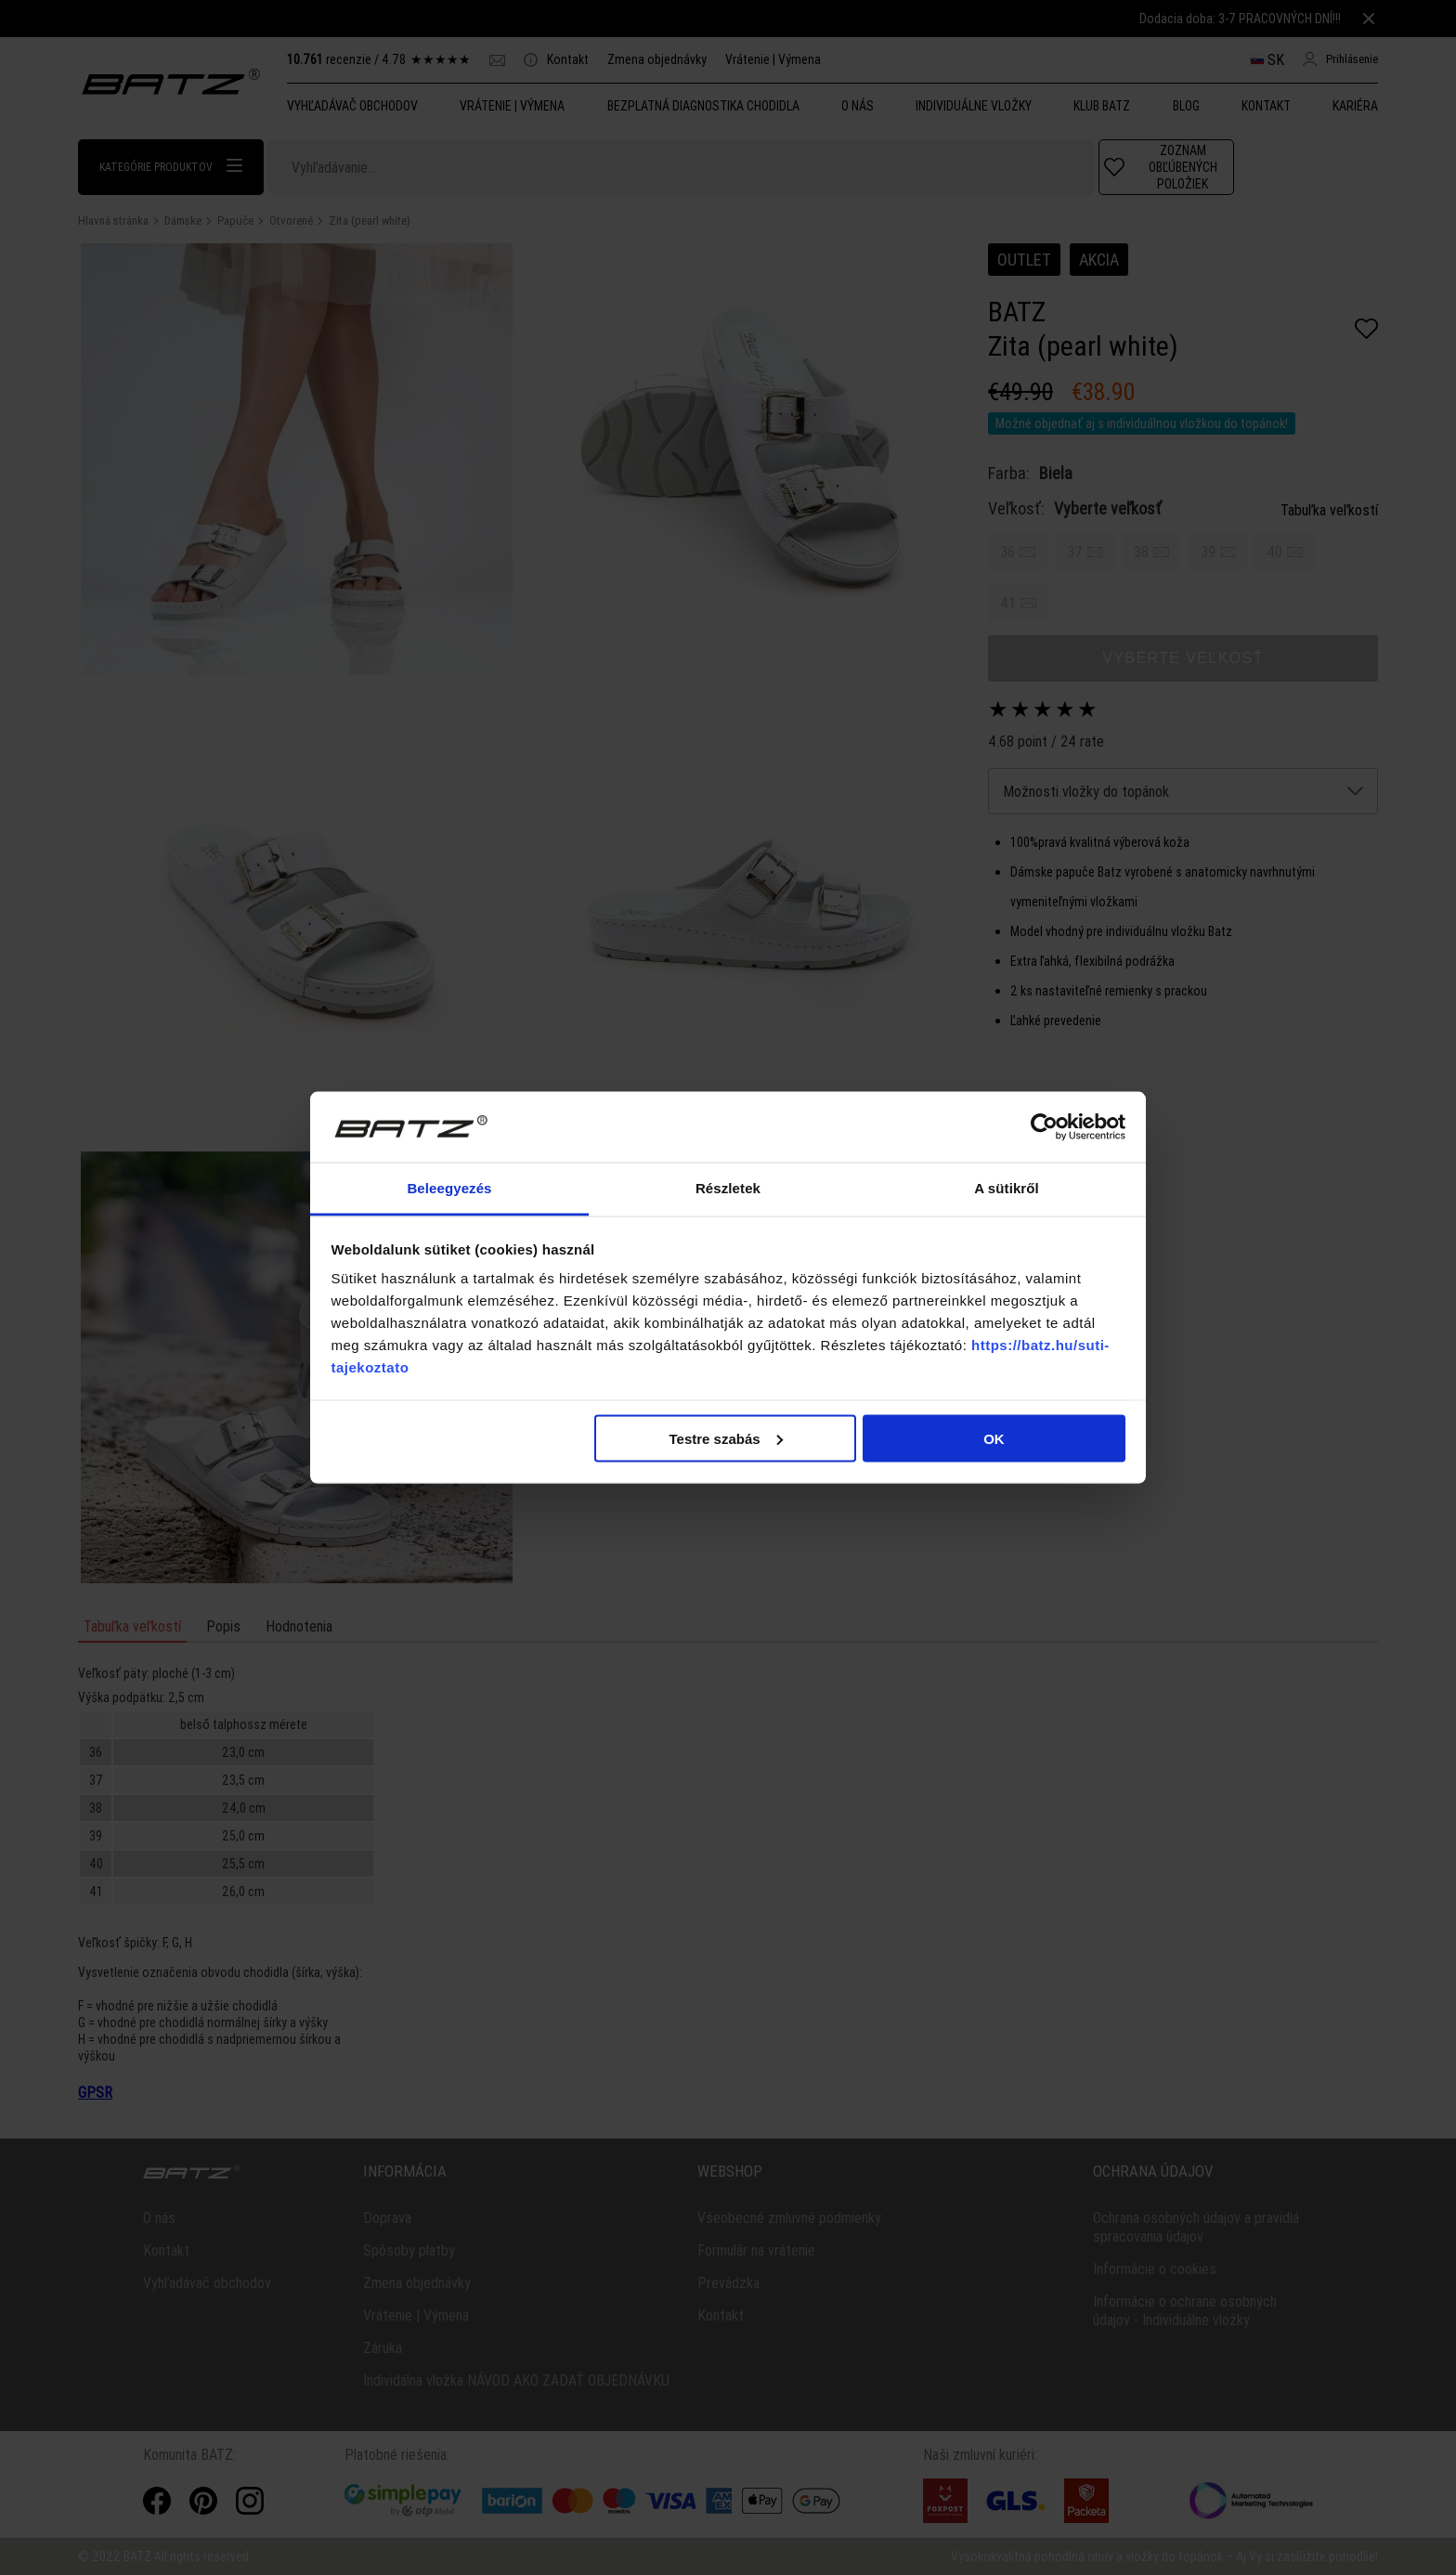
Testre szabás (725, 1438)
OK (994, 1438)
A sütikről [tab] (1006, 1188)
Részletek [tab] (728, 1188)
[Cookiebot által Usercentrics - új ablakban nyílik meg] (1044, 1127)
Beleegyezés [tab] (449, 1188)
